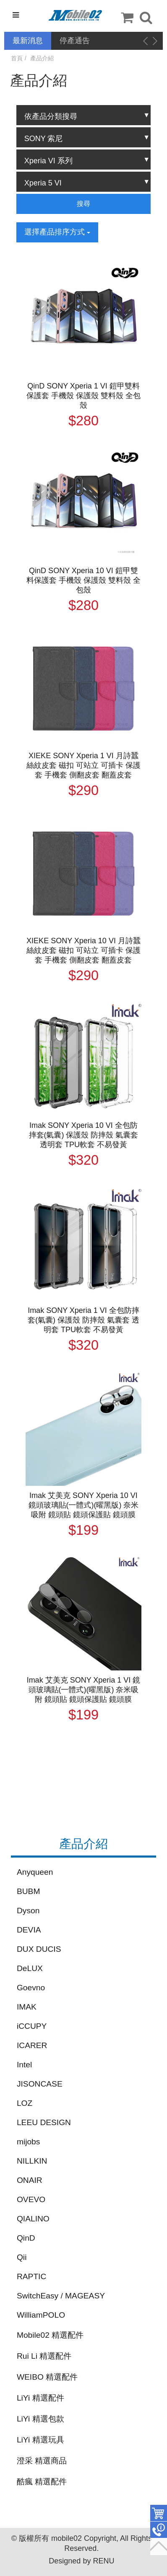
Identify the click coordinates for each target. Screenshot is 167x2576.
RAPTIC (31, 2276)
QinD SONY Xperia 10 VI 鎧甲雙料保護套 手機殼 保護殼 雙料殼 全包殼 (83, 580)
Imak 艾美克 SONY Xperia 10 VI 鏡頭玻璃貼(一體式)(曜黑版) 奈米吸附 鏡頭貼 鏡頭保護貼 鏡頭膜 (84, 1505)
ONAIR (29, 2180)
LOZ (24, 2103)
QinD (26, 2238)
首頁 (17, 58)
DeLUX (30, 1968)
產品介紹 (42, 58)
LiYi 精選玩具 (40, 2439)
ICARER (32, 2045)
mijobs (28, 2141)
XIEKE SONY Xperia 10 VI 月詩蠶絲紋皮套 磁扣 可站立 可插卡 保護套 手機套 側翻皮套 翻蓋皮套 (83, 950)
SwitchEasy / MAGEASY (61, 2295)
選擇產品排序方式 (57, 232)
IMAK (27, 2006)
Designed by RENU (81, 2561)
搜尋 (83, 203)
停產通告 (75, 40)
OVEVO (31, 2199)
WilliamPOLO (41, 2315)
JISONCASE (40, 2083)
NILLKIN (32, 2161)
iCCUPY (32, 2026)
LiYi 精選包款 (40, 2418)
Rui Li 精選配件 (44, 2356)
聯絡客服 (158, 2530)
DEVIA (29, 1929)
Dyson (28, 1910)
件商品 (158, 2513)
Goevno (31, 1987)
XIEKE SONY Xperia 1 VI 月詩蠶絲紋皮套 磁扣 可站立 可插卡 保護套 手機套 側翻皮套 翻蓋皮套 (83, 765)
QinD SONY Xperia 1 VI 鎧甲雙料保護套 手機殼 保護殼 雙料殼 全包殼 (83, 395)
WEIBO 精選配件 (47, 2377)
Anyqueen (35, 1872)
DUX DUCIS (39, 1949)
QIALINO (33, 2218)
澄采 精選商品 (42, 2460)
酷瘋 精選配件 (42, 2481)
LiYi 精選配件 (40, 2397)
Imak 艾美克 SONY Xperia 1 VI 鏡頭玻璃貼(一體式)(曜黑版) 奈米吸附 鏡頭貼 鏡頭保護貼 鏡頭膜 (84, 1690)
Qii (21, 2257)
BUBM (28, 1891)
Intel (24, 2064)
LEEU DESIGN (44, 2122)
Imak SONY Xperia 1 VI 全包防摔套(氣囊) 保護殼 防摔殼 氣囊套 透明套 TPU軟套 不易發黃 (83, 1320)
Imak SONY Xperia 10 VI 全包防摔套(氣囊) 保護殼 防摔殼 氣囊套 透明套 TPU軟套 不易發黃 (83, 1135)
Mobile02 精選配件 (50, 2335)
